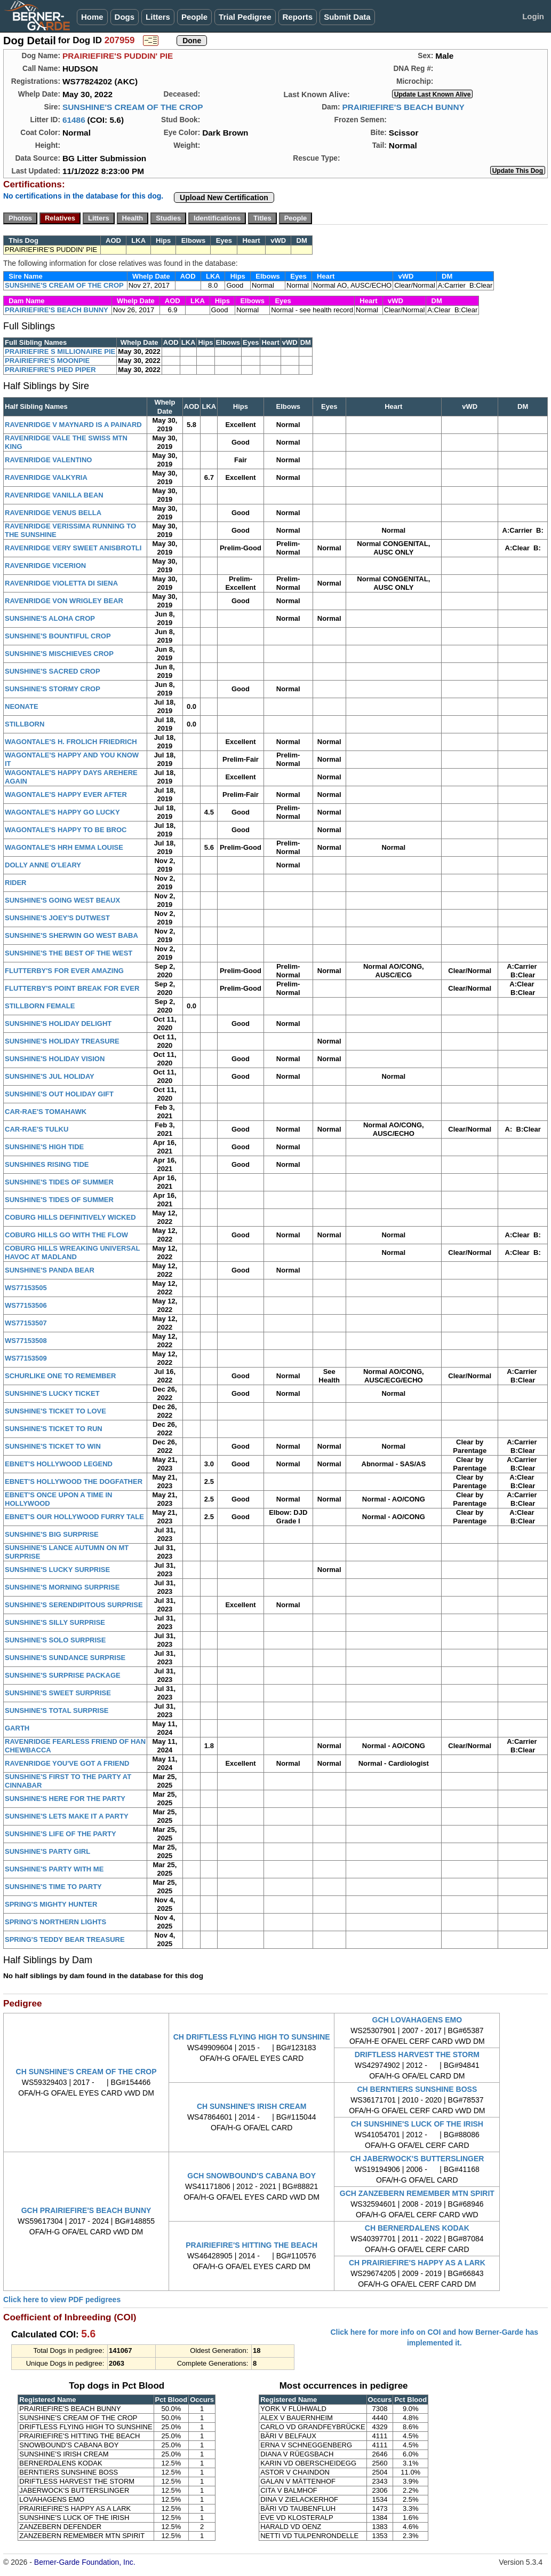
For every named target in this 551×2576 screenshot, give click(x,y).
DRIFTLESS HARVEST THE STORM (417, 2054)
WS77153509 (26, 1358)
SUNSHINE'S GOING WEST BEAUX (62, 900)
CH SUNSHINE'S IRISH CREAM (252, 2106)
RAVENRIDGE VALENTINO (48, 460)
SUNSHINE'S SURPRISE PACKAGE (63, 1675)
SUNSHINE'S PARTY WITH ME (54, 1869)
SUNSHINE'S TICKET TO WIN (53, 1446)
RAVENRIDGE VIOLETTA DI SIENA (61, 583)
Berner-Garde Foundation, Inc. (84, 2562)
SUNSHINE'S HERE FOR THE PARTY (65, 1799)
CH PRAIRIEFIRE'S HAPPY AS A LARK (417, 2262)
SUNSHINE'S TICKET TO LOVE (55, 1411)
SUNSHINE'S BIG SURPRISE (52, 1534)
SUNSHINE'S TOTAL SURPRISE (57, 1710)
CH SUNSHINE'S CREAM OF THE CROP (86, 2071)
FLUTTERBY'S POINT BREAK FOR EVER (72, 988)
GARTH (17, 1728)
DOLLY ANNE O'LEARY (43, 865)
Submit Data (347, 16)
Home (92, 16)
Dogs (125, 16)
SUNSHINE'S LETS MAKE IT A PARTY (67, 1816)
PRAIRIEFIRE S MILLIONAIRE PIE (60, 351)
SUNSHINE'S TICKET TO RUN (53, 1429)
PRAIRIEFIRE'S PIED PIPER (50, 370)
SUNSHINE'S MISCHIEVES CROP (59, 654)
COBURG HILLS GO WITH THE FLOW (66, 1235)
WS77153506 (26, 1305)
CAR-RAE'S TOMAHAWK (45, 1112)
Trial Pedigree (245, 16)
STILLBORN (24, 724)
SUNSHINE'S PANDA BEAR (49, 1270)
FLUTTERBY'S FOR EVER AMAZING (64, 971)
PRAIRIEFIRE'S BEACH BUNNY (403, 107)
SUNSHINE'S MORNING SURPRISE (62, 1587)
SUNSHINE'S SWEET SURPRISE (58, 1693)
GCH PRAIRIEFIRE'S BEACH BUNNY (86, 2210)
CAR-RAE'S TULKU (36, 1129)
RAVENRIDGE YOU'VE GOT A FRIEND (67, 1763)
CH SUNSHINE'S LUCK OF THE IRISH (417, 2124)
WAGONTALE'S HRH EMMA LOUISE (64, 847)
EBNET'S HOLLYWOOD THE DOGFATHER (73, 1481)
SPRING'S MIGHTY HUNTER (51, 1904)
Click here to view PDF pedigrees (62, 2299)
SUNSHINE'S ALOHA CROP (50, 618)
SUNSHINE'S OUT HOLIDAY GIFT (59, 1094)
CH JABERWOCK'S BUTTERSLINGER (417, 2158)
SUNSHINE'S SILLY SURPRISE (55, 1622)
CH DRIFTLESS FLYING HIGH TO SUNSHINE (251, 2037)
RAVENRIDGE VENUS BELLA (53, 513)
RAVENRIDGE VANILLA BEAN (54, 495)
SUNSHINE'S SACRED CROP (52, 671)
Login (533, 16)
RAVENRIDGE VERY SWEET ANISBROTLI (73, 548)
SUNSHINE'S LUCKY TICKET (52, 1393)
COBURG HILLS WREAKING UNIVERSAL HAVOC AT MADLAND (72, 1252)
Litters (158, 16)
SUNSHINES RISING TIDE (47, 1164)
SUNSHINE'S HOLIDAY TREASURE (62, 1041)
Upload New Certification (224, 197)
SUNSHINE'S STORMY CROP (52, 689)
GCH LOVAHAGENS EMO (417, 2020)
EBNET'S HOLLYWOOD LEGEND (59, 1464)
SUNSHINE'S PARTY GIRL (47, 1851)
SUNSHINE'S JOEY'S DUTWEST (57, 918)
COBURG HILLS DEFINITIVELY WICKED (70, 1217)
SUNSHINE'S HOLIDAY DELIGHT (58, 1024)
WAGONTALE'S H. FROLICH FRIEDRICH (71, 742)
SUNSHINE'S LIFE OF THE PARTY (60, 1834)
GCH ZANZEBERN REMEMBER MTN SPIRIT (417, 2193)
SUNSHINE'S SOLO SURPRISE (55, 1640)
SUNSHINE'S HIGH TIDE (44, 1147)
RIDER (15, 883)
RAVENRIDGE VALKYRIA (46, 477)
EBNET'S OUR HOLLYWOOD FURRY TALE (74, 1517)
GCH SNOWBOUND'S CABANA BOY (251, 2175)
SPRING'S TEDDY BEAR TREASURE (65, 1939)
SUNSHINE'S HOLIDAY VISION (55, 1059)
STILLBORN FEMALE (40, 1006)
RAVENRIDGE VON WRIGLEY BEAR (64, 601)
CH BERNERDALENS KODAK (417, 2228)
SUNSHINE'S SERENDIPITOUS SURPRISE (74, 1605)
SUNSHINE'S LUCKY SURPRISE (57, 1570)
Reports (298, 16)
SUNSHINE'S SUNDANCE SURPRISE (65, 1658)
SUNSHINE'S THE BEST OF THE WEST (68, 953)
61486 (73, 119)
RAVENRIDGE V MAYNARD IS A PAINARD (73, 425)
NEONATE (21, 706)
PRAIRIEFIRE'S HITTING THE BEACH (251, 2245)
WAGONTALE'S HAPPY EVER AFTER (66, 795)
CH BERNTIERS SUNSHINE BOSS (417, 2089)
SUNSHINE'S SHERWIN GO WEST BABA (71, 935)
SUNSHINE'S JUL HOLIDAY (49, 1076)
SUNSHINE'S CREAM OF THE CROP (132, 107)
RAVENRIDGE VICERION (45, 566)
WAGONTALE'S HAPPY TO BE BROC (65, 830)
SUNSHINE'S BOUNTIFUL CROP (58, 636)
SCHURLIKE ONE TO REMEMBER (60, 1376)
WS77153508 (26, 1341)
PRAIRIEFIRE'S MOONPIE (47, 361)
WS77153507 (26, 1323)
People (194, 16)
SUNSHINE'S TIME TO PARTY (53, 1887)
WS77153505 (26, 1288)
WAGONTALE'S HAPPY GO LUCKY (62, 812)
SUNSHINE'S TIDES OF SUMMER (59, 1182)
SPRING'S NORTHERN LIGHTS (55, 1922)
